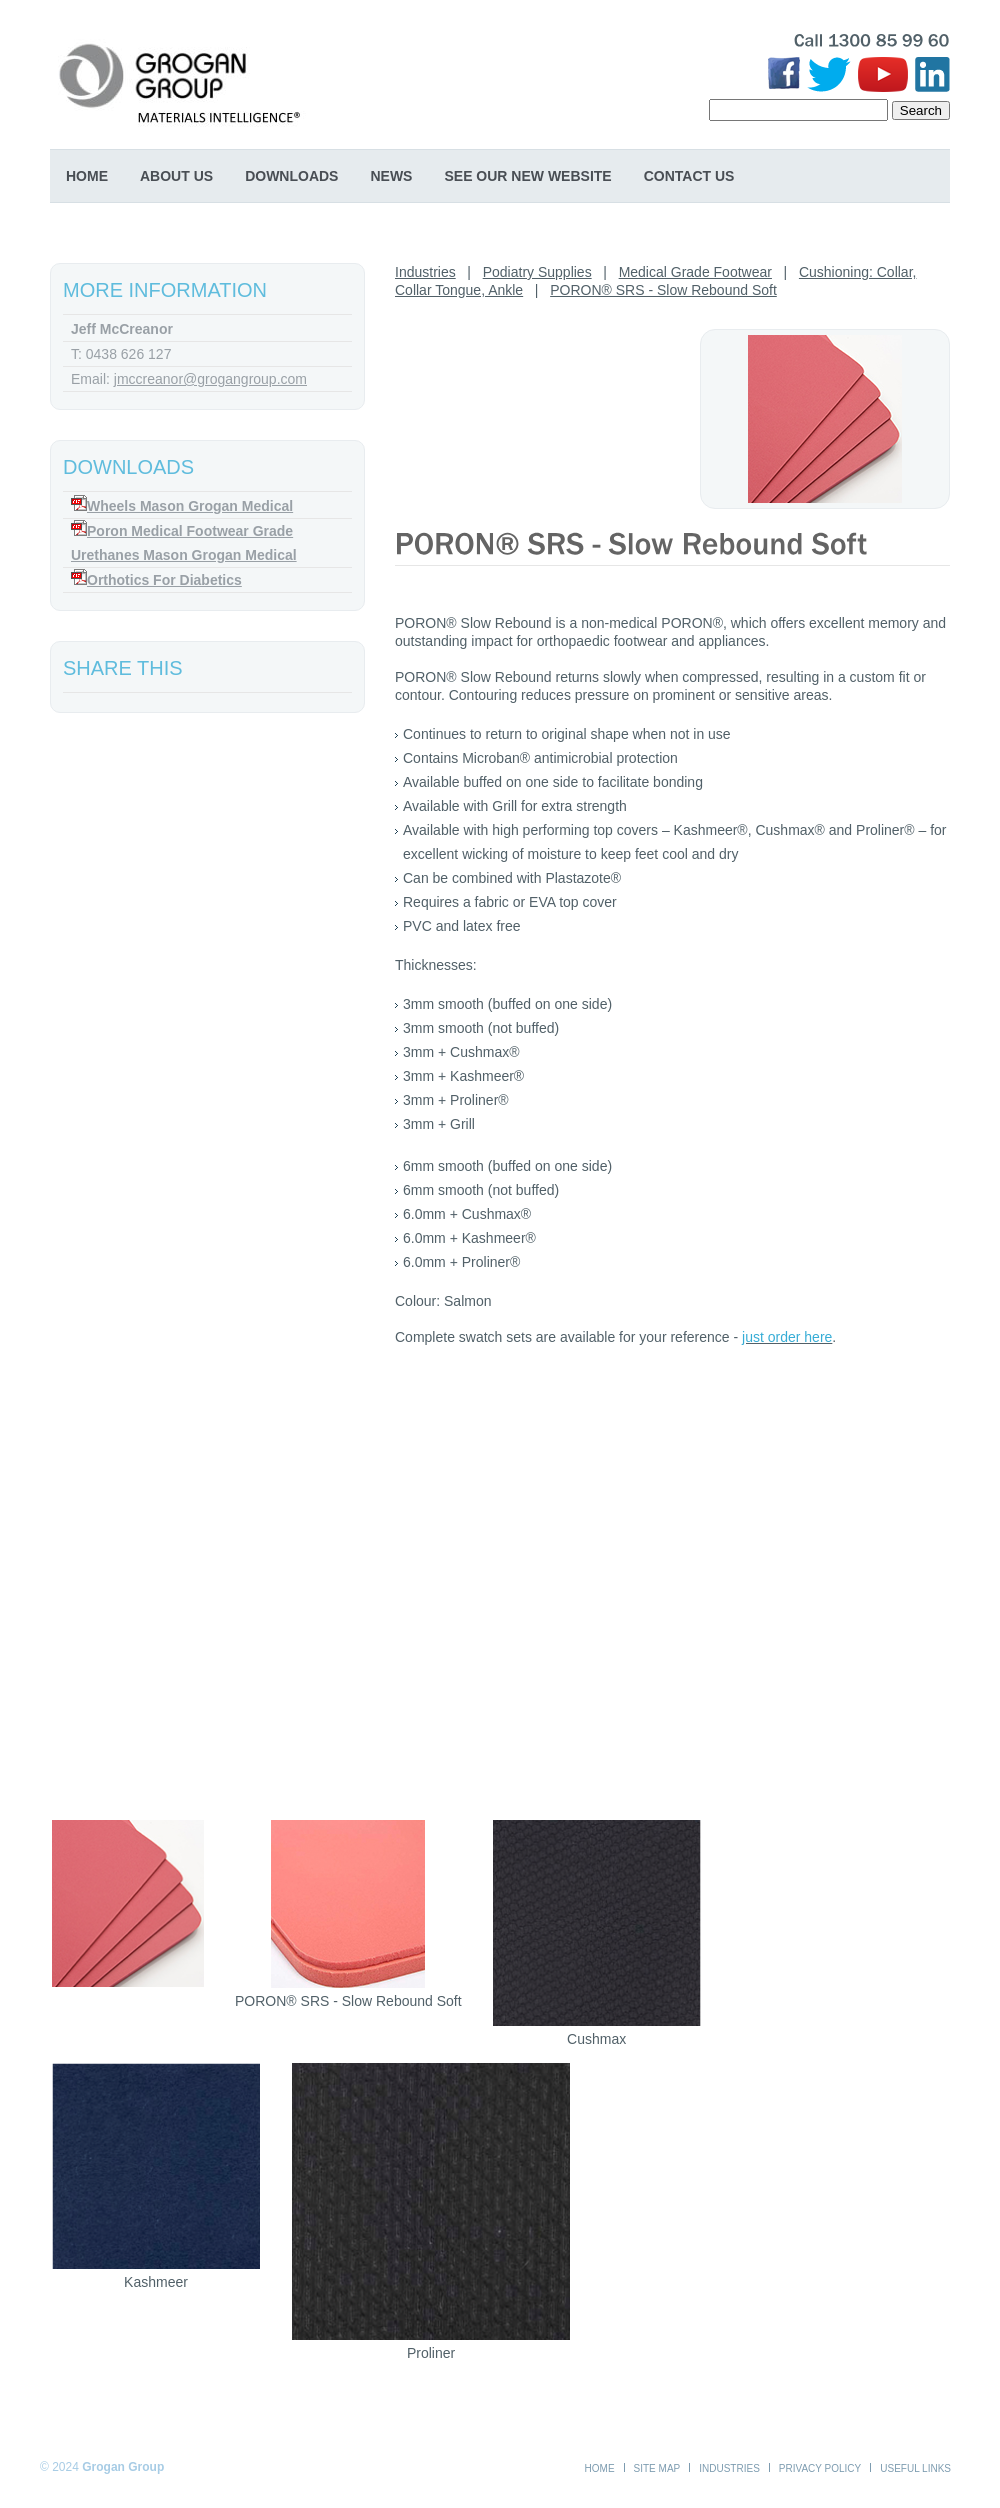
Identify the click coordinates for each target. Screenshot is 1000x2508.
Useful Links (915, 2468)
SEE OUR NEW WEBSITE (527, 176)
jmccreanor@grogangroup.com (210, 379)
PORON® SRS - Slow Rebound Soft (663, 290)
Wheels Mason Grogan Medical (190, 506)
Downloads (291, 176)
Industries (425, 272)
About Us (176, 176)
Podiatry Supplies (537, 272)
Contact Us (689, 176)
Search (921, 110)
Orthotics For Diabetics (164, 580)
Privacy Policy (820, 2468)
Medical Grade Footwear (695, 272)
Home (87, 176)
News (391, 176)
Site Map (657, 2468)
